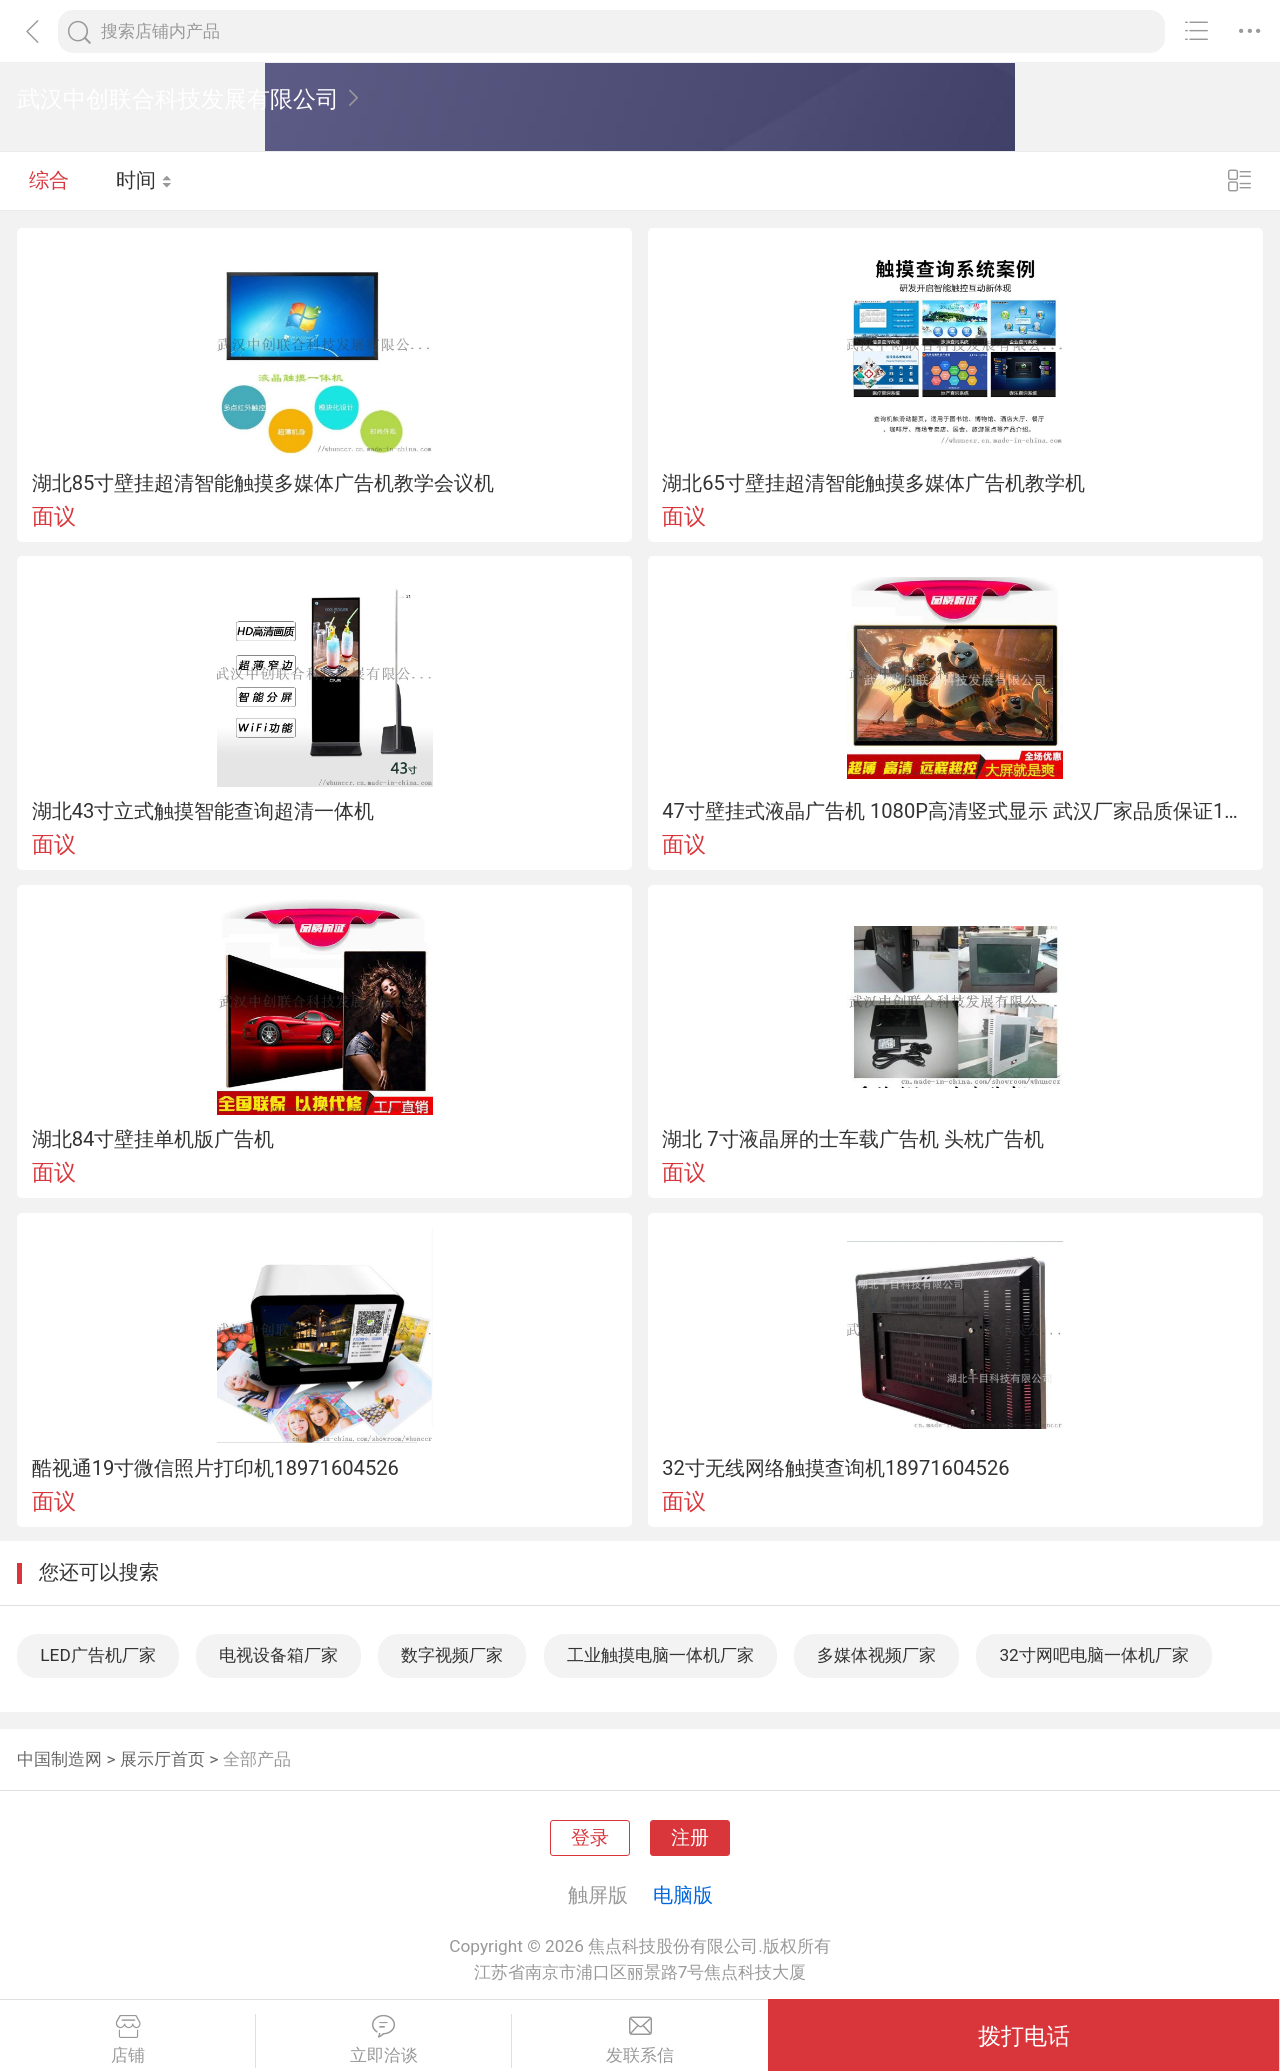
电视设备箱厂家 (278, 1655)
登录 (590, 1838)
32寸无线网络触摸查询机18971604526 (835, 1468)
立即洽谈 (383, 2040)
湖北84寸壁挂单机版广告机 (153, 1139)
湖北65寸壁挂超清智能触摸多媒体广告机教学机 (873, 483)
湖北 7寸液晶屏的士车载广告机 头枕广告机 (852, 1139)
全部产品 (257, 1759)
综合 (49, 180)
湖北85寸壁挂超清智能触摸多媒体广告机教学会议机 (263, 483)
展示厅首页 (162, 1759)
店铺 (127, 2040)
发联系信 (640, 2040)
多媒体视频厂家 (876, 1655)
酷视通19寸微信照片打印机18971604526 (215, 1468)
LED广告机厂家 (97, 1655)
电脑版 (683, 1895)
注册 (690, 1838)
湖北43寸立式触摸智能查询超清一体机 (203, 811)
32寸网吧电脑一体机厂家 (1093, 1655)
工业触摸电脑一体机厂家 (660, 1655)
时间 (144, 180)
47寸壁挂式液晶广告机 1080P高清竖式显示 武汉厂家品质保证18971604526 (955, 811)
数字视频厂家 (452, 1655)
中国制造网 (59, 1759)
